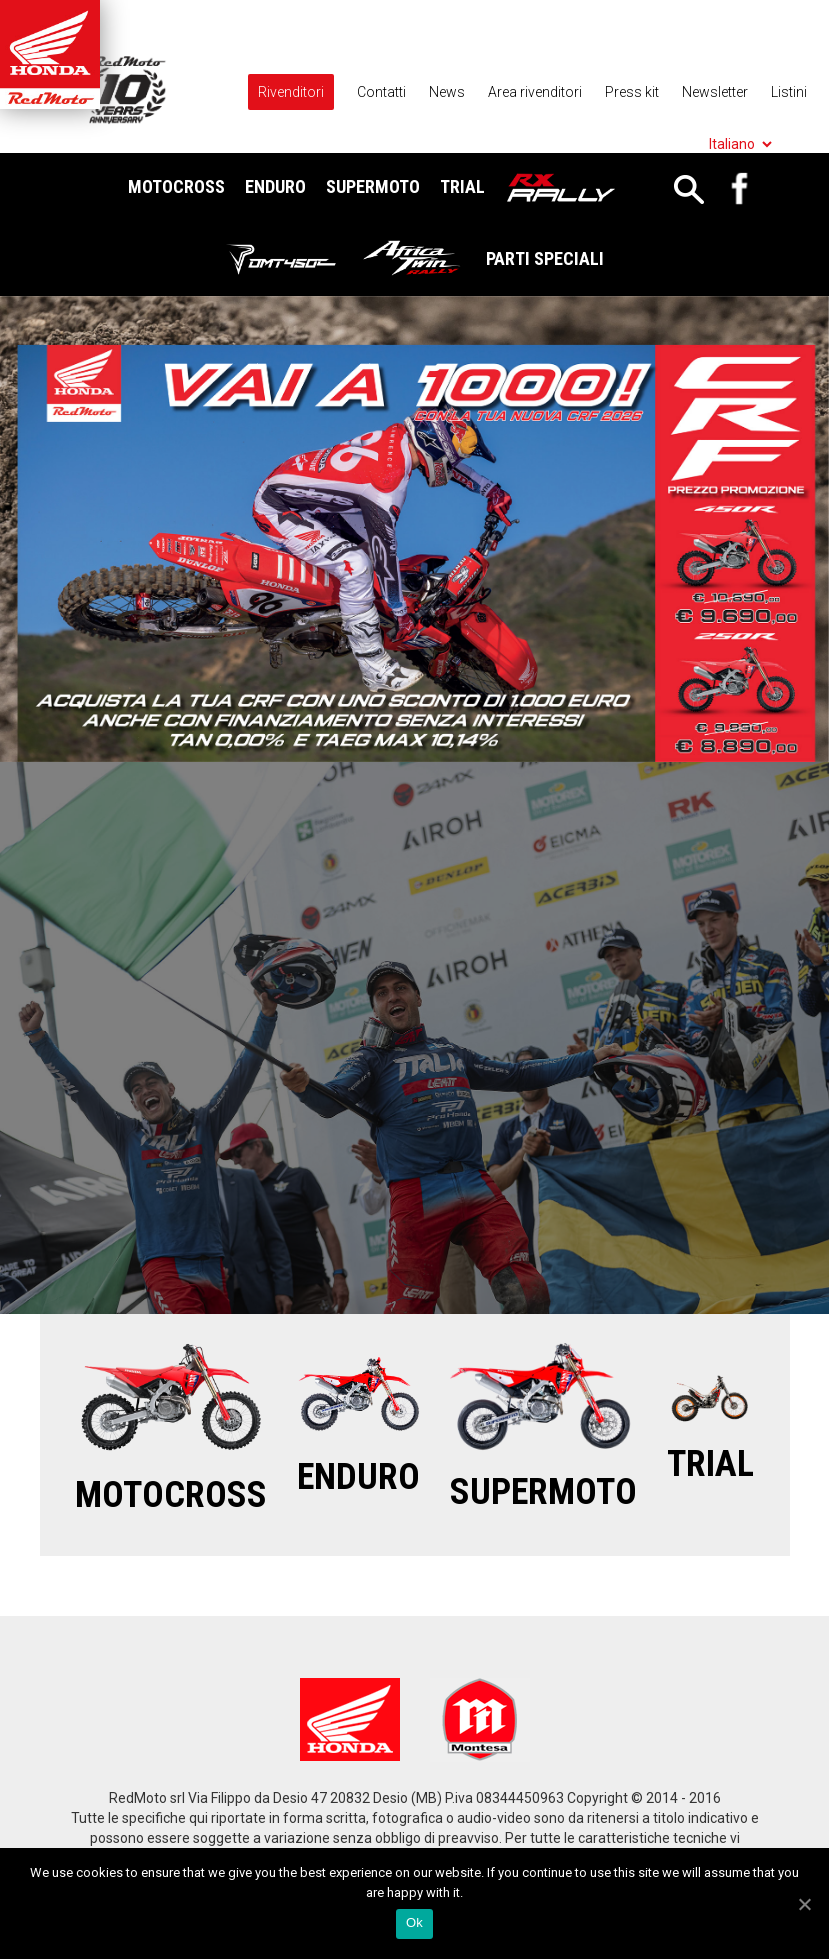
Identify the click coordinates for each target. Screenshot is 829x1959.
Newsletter (715, 92)
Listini (789, 92)
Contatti (381, 92)
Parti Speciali (545, 258)
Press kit (632, 92)
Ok (414, 1922)
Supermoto (373, 186)
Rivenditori (291, 92)
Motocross (176, 186)
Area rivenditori (535, 92)
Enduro (275, 186)
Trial (462, 186)
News (447, 92)
